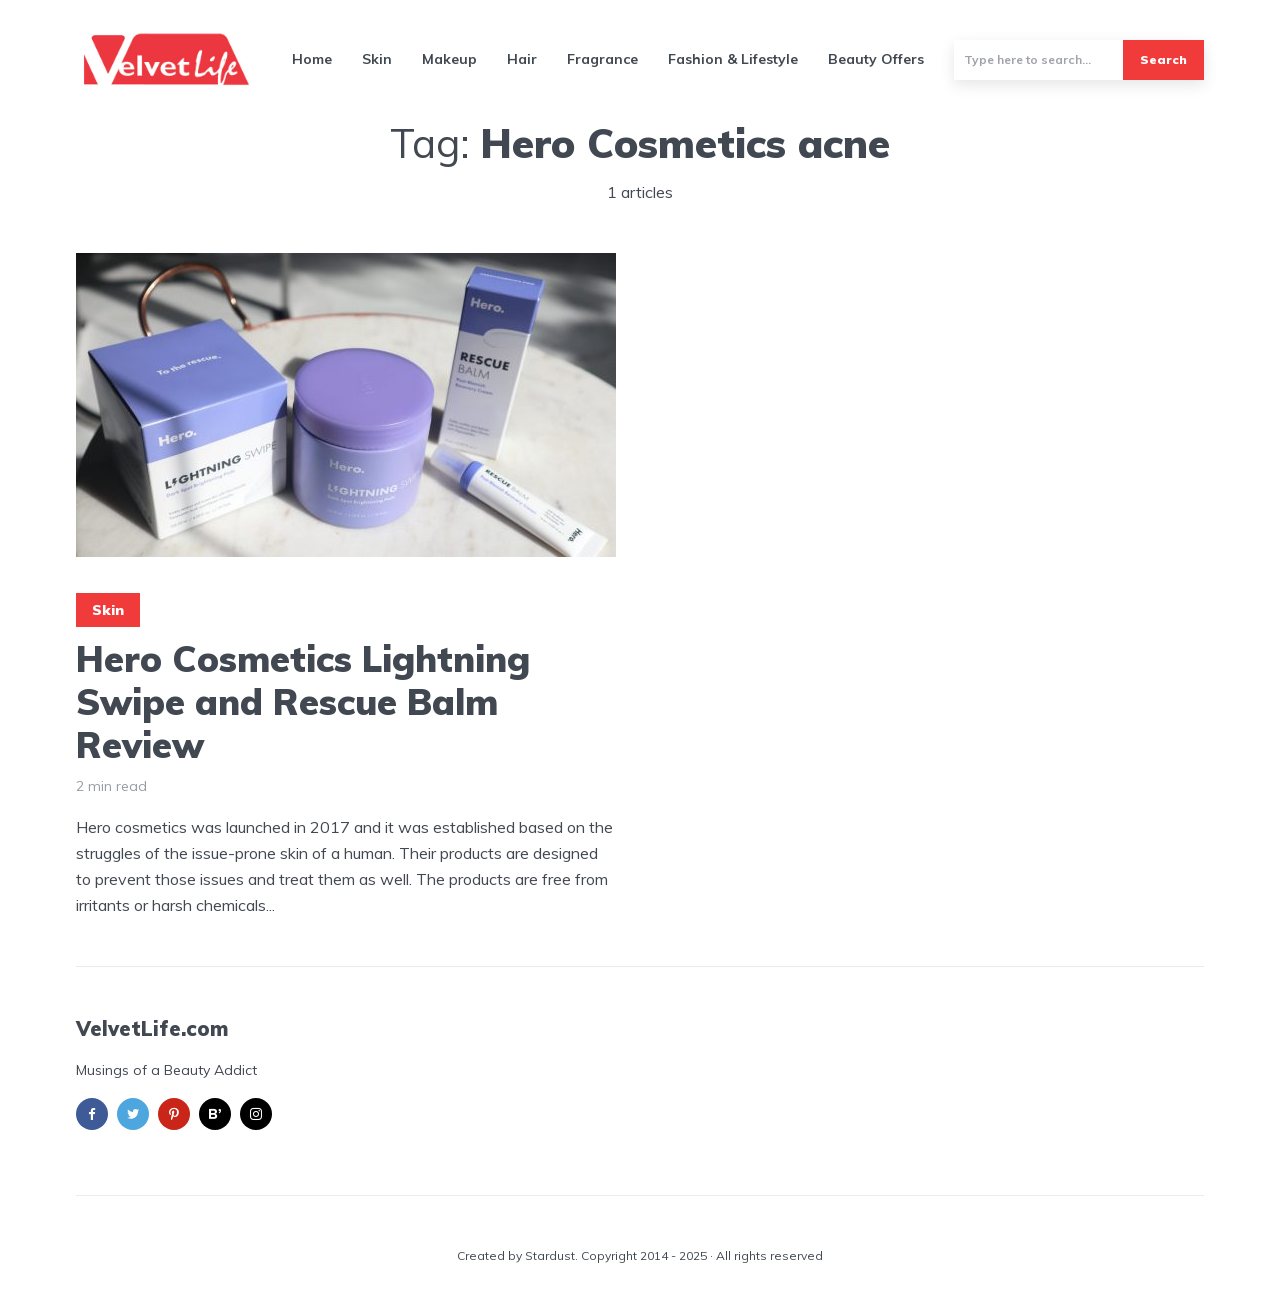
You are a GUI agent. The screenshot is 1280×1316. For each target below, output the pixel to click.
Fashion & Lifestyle (733, 59)
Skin (377, 59)
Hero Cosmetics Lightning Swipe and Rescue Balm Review (303, 702)
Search (1163, 59)
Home (312, 59)
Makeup (449, 59)
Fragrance (602, 59)
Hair (522, 59)
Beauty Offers (876, 59)
